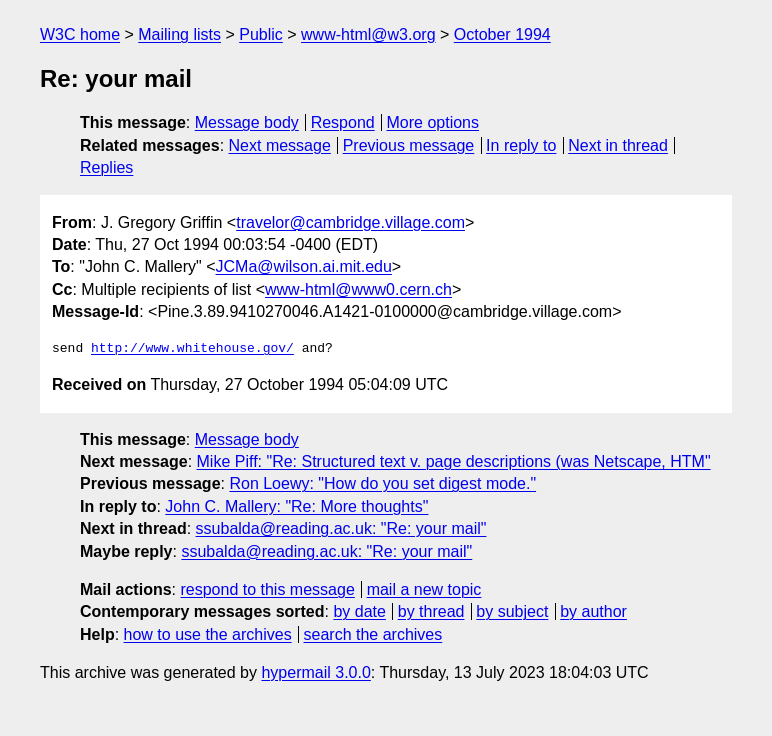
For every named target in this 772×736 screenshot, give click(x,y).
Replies (106, 167)
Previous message (409, 145)
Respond (343, 122)
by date (359, 611)
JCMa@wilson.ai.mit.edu (304, 266)
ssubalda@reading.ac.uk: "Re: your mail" (341, 528)
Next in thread (618, 145)
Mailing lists (179, 34)
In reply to (521, 145)
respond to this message (267, 589)
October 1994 (502, 34)
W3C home (80, 34)
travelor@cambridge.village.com (350, 222)
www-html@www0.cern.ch (358, 289)
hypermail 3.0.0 (315, 672)
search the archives (373, 634)
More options (433, 122)
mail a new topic (424, 589)
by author (593, 611)
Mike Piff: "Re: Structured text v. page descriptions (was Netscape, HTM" (454, 461)
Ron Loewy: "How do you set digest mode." (382, 483)
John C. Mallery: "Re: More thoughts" (296, 506)
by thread (431, 611)
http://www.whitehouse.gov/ (192, 349)
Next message (280, 145)
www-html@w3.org (368, 34)
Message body (247, 122)
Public (261, 34)
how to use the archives (208, 634)
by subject (512, 611)
